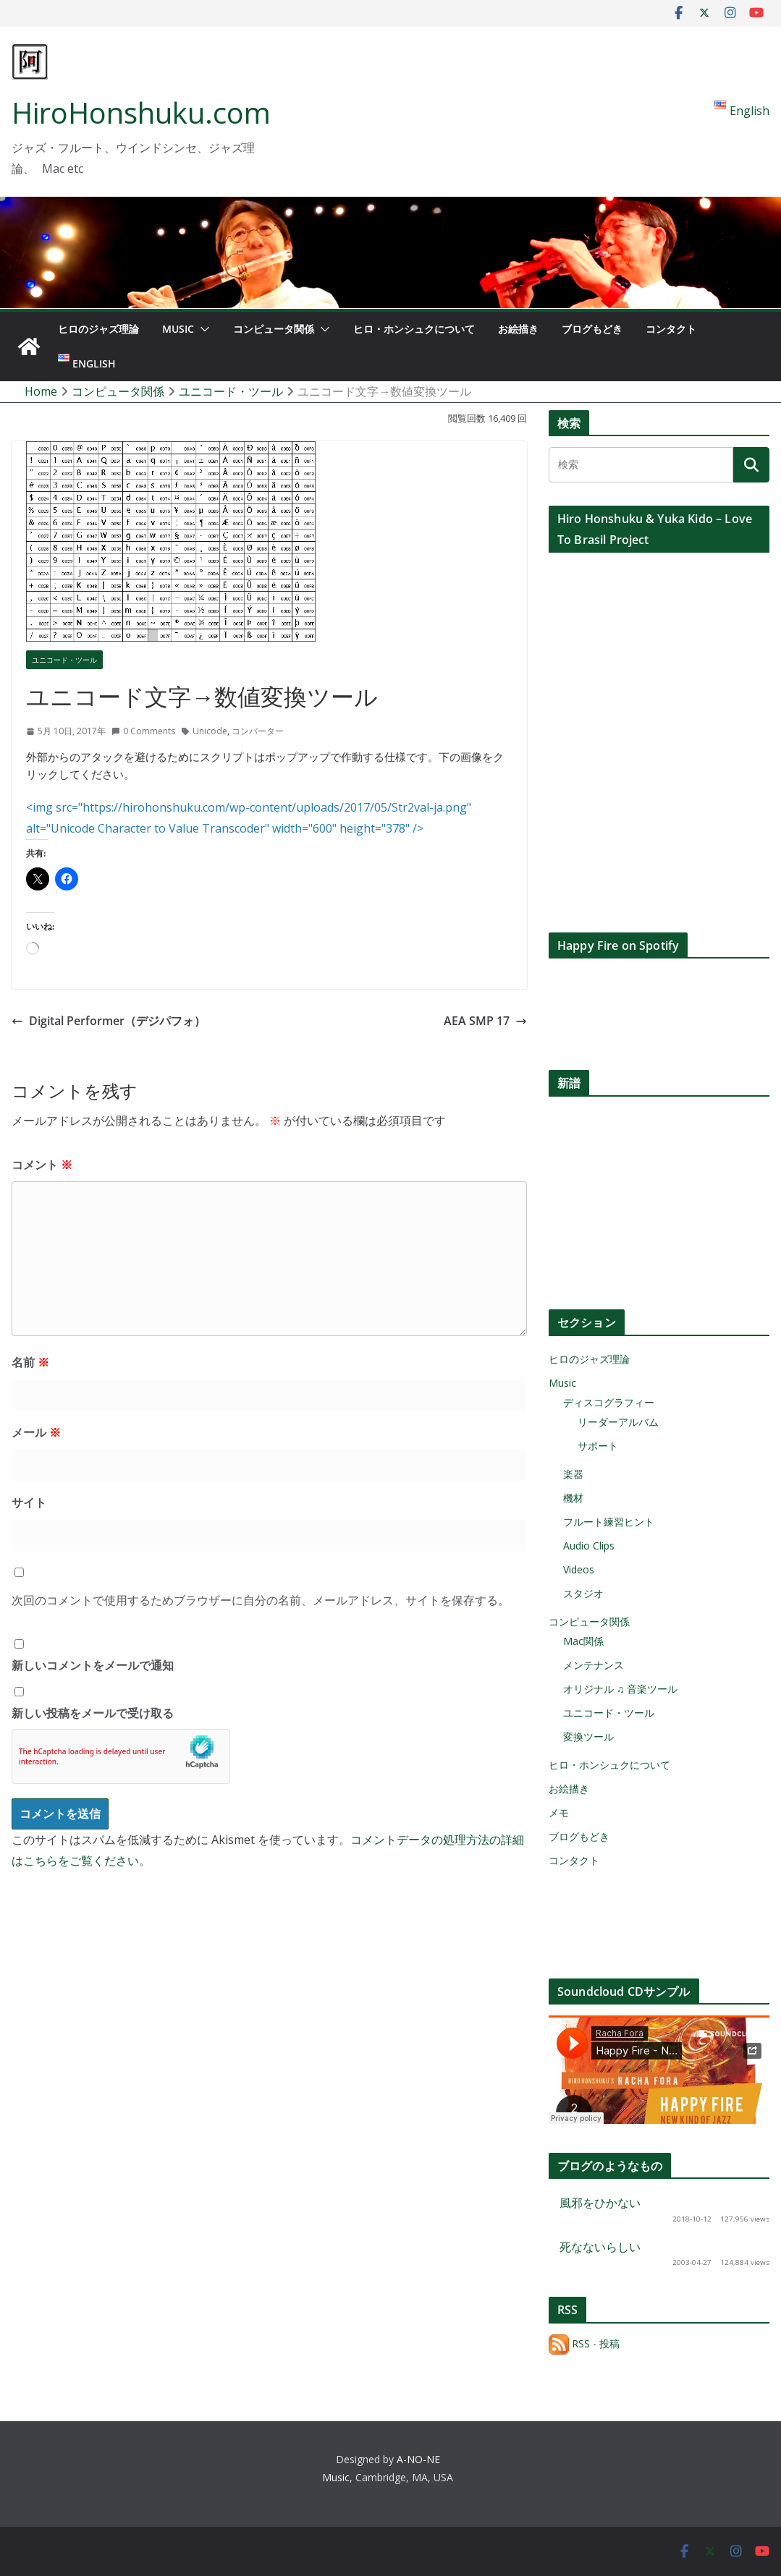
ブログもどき (592, 329)
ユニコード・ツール (64, 660)
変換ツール (588, 1736)
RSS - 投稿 (584, 2343)
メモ (559, 1812)
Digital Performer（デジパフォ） (109, 1021)
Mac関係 (583, 1641)
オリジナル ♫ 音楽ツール (620, 1689)
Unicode (210, 731)
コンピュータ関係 (273, 329)
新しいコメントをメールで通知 (93, 1665)
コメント (42, 1165)
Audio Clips (589, 1545)
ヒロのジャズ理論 (98, 329)
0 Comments (143, 731)
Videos (578, 1569)
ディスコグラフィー (608, 1402)
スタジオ (583, 1593)
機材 (573, 1498)
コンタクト (671, 329)
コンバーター (258, 731)
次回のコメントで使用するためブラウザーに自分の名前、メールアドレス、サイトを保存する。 (261, 1600)
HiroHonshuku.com (141, 112)
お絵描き (518, 329)
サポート (598, 1446)
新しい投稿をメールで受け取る (93, 1713)
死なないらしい (600, 2247)
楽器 (573, 1474)
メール (36, 1432)
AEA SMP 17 (485, 1021)
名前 (30, 1362)
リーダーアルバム (618, 1422)
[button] (202, 329)
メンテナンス (593, 1665)
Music (178, 329)
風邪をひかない (600, 2203)
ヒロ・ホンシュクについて (414, 329)
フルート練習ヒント (608, 1522)
